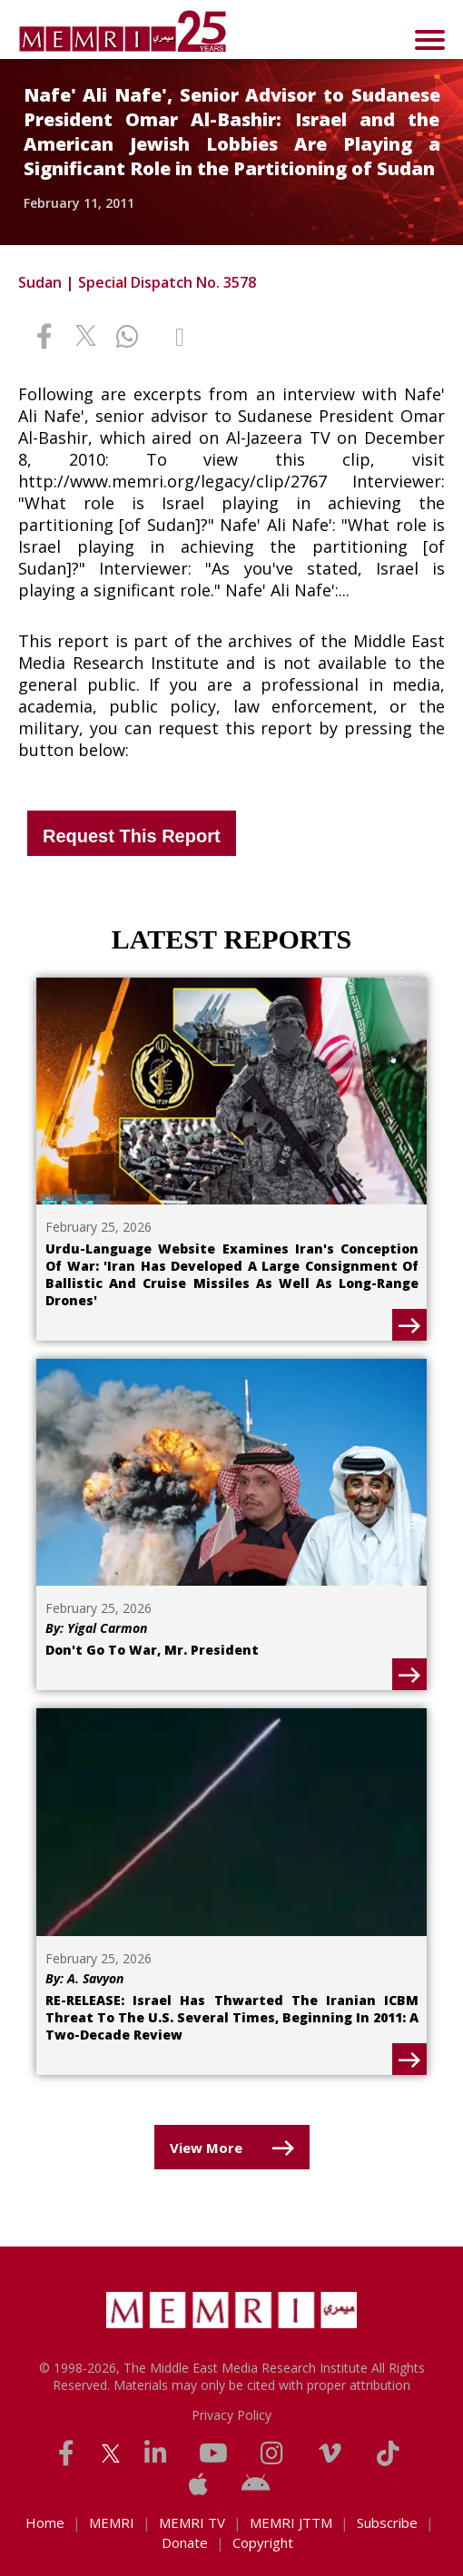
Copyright (262, 2542)
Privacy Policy (231, 2415)
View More (206, 2147)
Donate (185, 2542)
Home (44, 2522)
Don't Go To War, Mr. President (152, 1649)
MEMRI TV (192, 2522)
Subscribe (387, 2522)
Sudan (40, 282)
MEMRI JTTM (291, 2522)
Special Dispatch (135, 282)
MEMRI (111, 2522)
